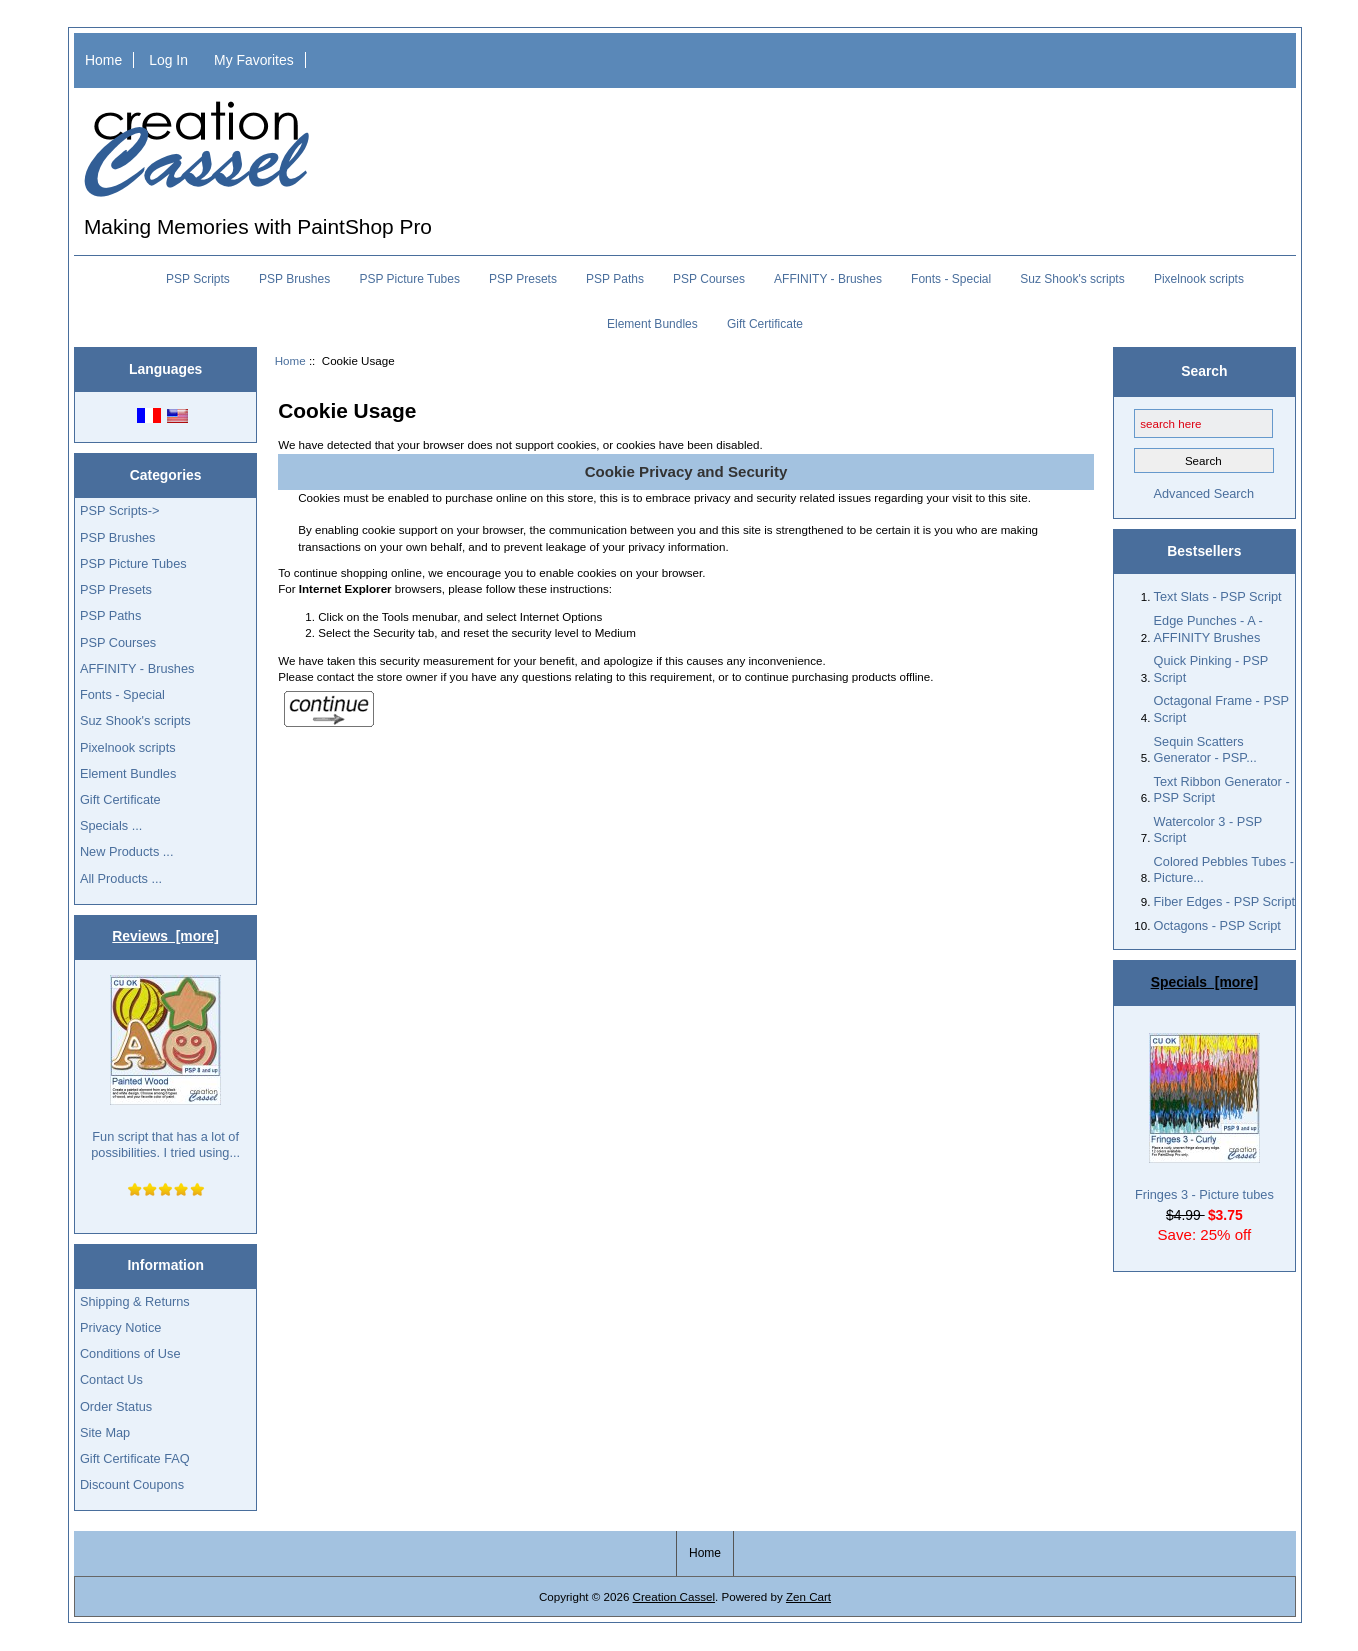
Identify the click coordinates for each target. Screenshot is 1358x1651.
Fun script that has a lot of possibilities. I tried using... (165, 1067)
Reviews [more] (165, 936)
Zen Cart (808, 1596)
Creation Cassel (674, 1596)
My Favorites (254, 60)
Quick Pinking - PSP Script (1211, 668)
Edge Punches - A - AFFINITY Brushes (1208, 628)
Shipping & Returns (135, 1301)
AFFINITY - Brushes (828, 279)
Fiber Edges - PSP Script (1225, 901)
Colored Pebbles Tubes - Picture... (1224, 869)
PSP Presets (523, 279)
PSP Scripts (198, 279)
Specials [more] (1204, 982)
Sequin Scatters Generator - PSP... (1205, 749)
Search (1204, 371)
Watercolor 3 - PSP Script (1208, 829)
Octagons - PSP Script (1217, 925)
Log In (168, 60)
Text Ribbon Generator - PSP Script (1222, 789)
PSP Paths (615, 279)
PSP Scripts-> (119, 510)
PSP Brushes (294, 279)
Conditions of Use (130, 1353)
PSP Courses (709, 279)
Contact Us (111, 1379)
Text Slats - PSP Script (1218, 596)
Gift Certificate (765, 324)
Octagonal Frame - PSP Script (1221, 708)
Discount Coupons (132, 1484)
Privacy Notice (120, 1327)
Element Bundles (652, 324)
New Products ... (127, 851)
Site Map (105, 1432)
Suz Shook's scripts (1072, 279)
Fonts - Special (951, 279)
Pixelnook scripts (1199, 279)
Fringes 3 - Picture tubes (1204, 1117)
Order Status (116, 1406)
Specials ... (111, 825)
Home (103, 60)
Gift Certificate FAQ (135, 1458)
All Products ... (121, 878)
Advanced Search (1203, 493)
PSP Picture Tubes (409, 279)
